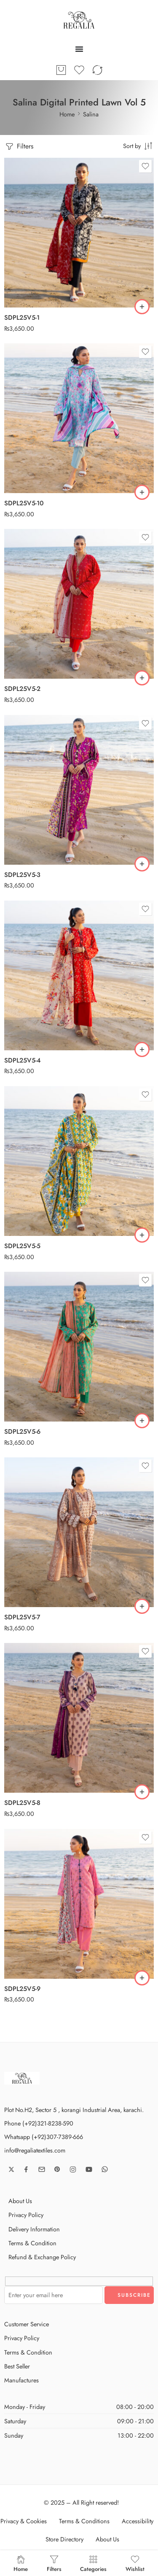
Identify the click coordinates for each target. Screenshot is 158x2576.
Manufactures (21, 2380)
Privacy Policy (25, 2214)
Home (67, 114)
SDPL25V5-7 (22, 1617)
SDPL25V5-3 (22, 874)
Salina (91, 114)
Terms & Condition (32, 2243)
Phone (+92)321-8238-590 (38, 2123)
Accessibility (137, 2521)
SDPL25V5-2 (22, 688)
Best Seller (17, 2366)
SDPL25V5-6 (22, 1431)
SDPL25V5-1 (22, 317)
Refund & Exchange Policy (42, 2256)
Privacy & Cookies (23, 2521)
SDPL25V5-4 (22, 1060)
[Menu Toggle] (79, 49)
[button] (142, 306)
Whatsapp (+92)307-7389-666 (43, 2136)
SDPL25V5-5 (22, 1246)
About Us (20, 2200)
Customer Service (26, 2324)
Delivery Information (34, 2229)
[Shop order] (138, 145)
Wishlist (135, 2563)
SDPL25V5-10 (24, 503)
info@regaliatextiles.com (34, 2150)
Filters (18, 146)
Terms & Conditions (84, 2521)
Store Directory (64, 2539)
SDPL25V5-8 (22, 1802)
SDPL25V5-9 (22, 1988)
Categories (93, 2563)
